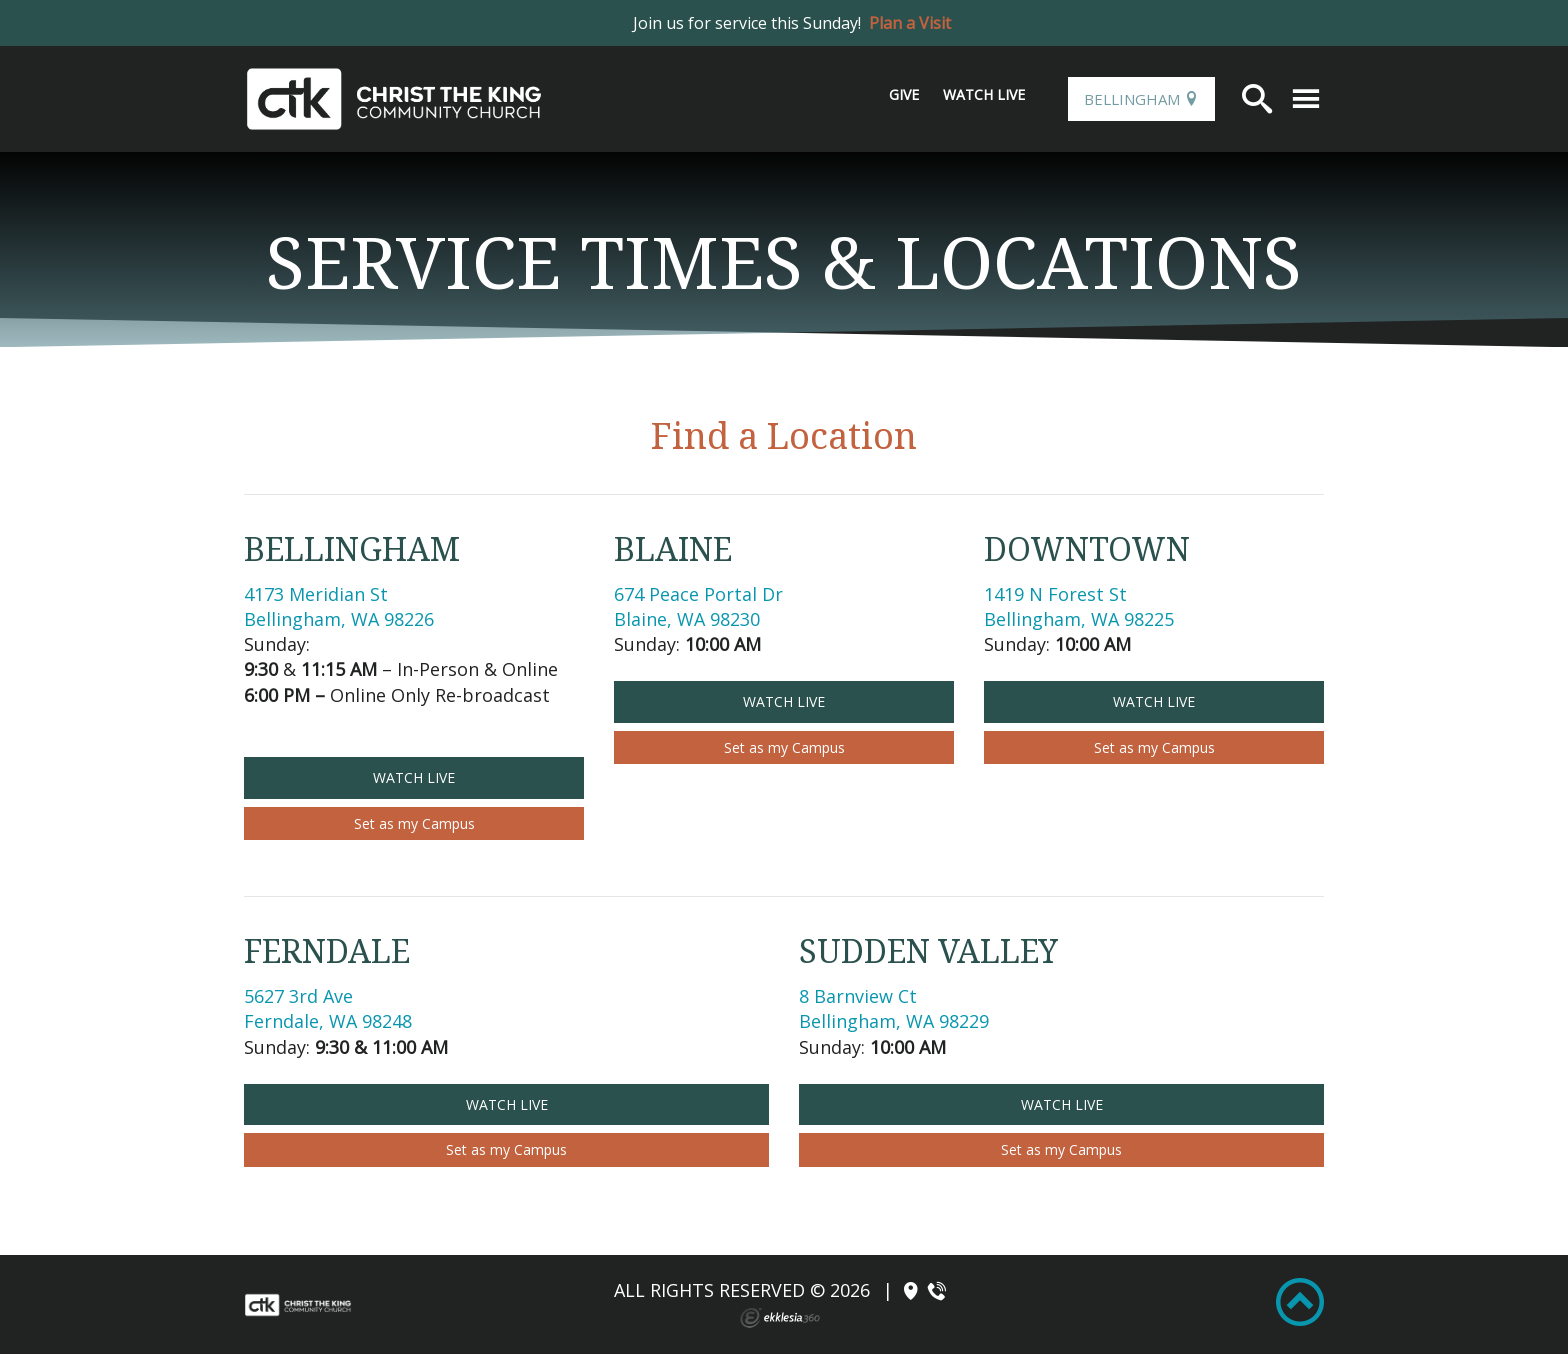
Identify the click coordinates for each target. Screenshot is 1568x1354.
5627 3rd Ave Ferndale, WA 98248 (328, 1008)
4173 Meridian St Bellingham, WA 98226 (339, 606)
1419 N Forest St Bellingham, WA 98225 (1079, 606)
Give (904, 94)
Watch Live (984, 94)
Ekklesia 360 (780, 1318)
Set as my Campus (414, 823)
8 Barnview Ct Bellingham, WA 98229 (894, 1008)
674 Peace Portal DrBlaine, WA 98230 (698, 606)
